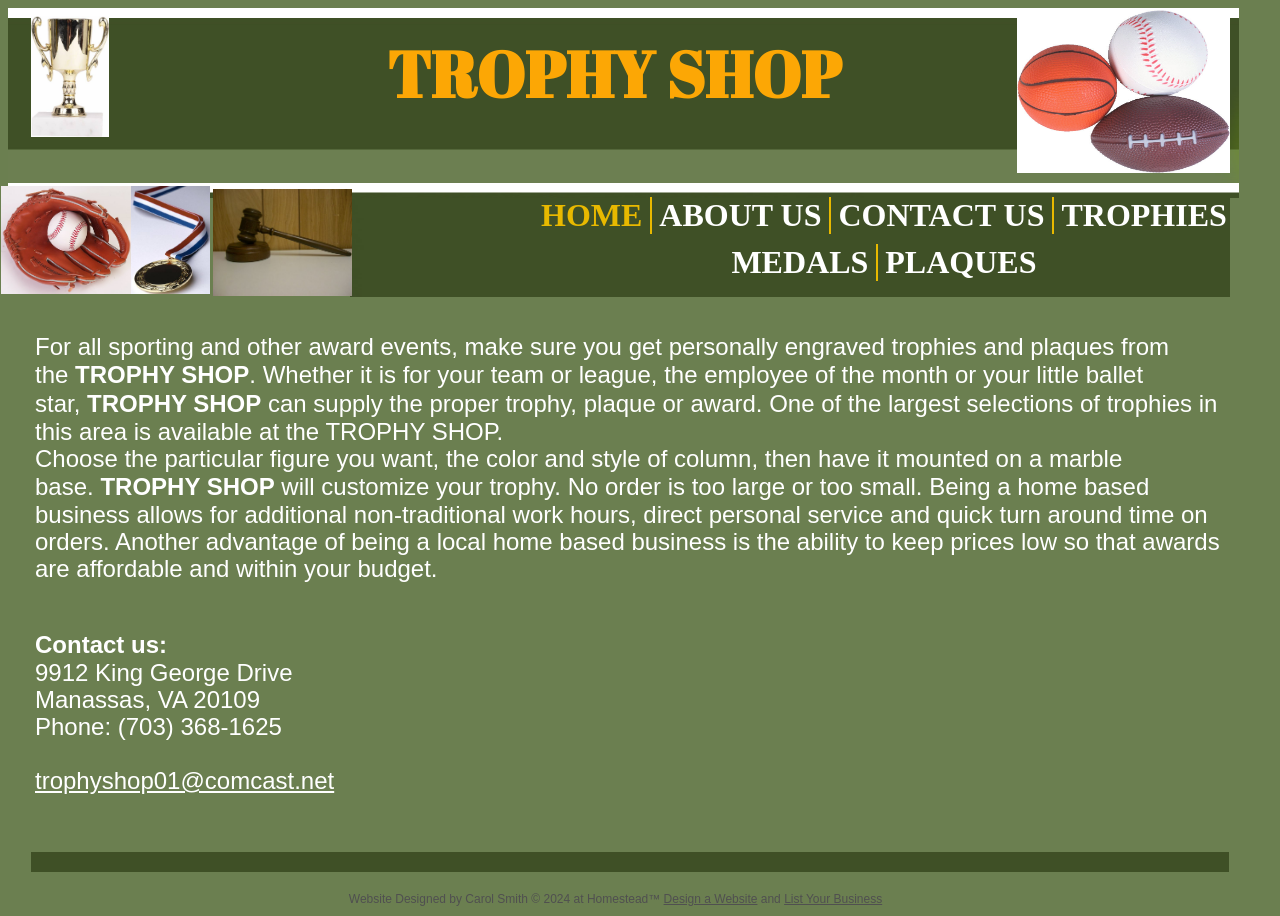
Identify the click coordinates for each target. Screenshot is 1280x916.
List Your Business (833, 899)
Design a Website (711, 899)
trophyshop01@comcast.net (184, 780)
